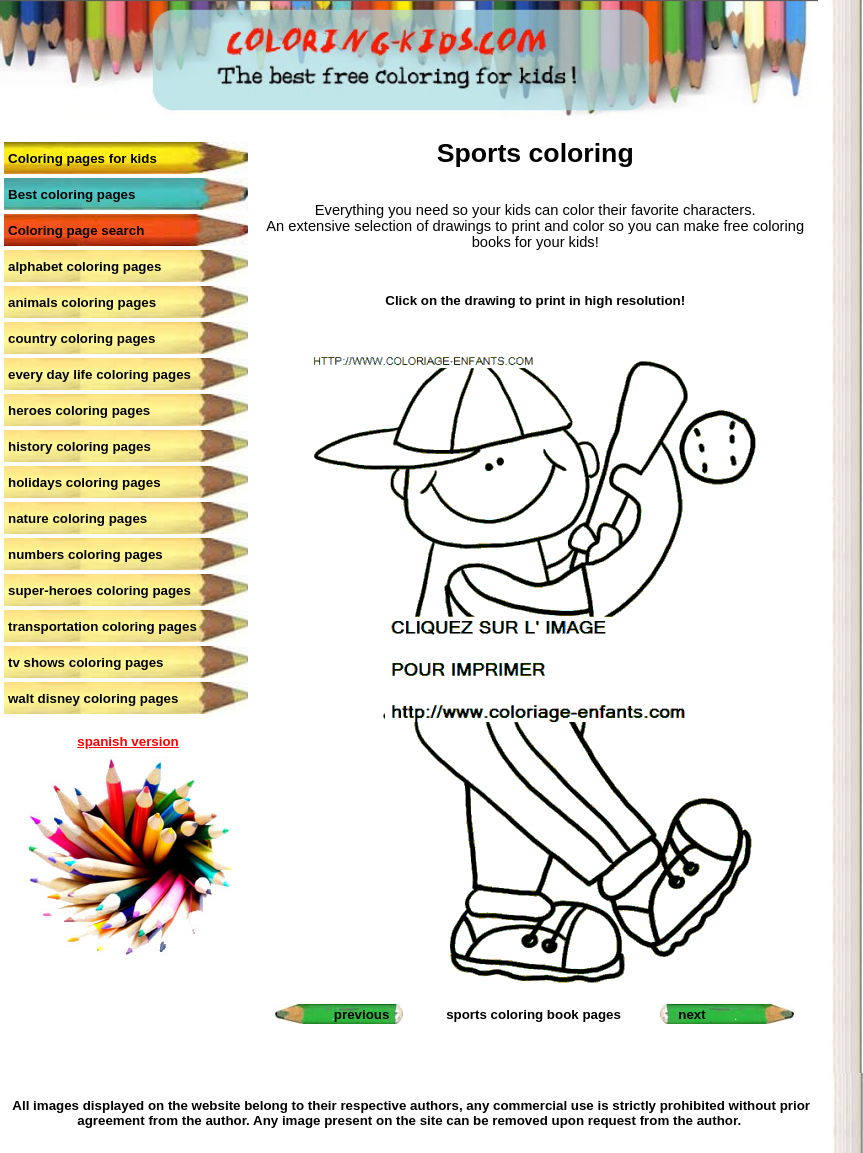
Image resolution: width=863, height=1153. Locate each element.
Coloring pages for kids (82, 158)
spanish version (127, 741)
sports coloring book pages (533, 1014)
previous (362, 1014)
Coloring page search (76, 230)
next (691, 1014)
